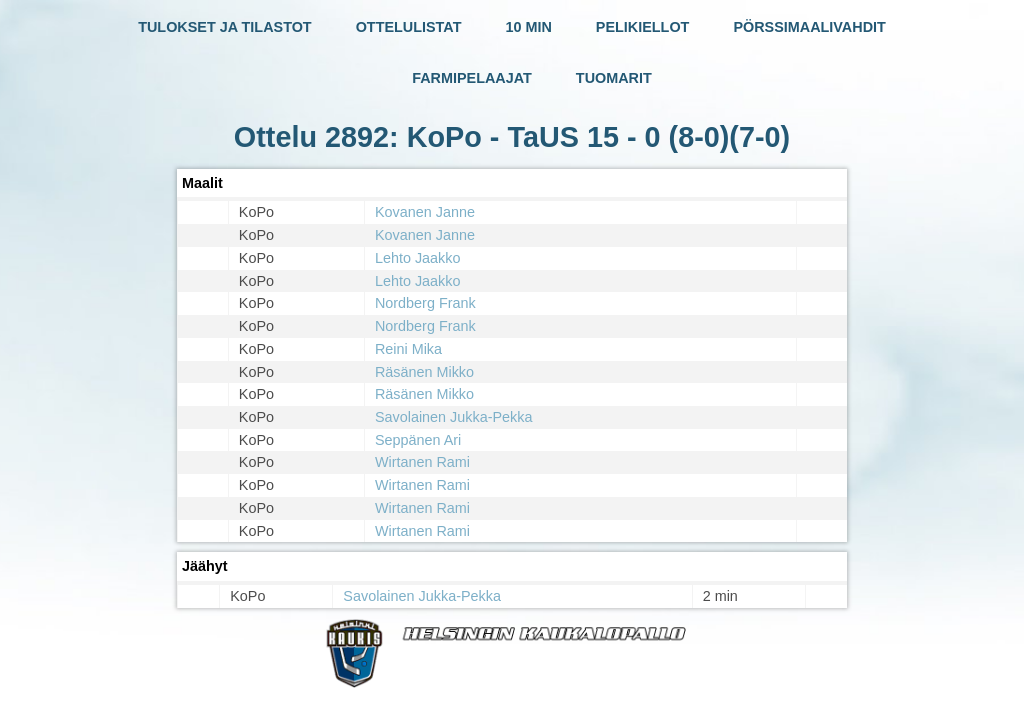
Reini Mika (408, 349)
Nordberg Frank (425, 303)
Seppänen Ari (418, 440)
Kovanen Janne (425, 212)
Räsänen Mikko (424, 372)
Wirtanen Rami (422, 462)
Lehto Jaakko (418, 258)
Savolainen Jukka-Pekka (454, 417)
